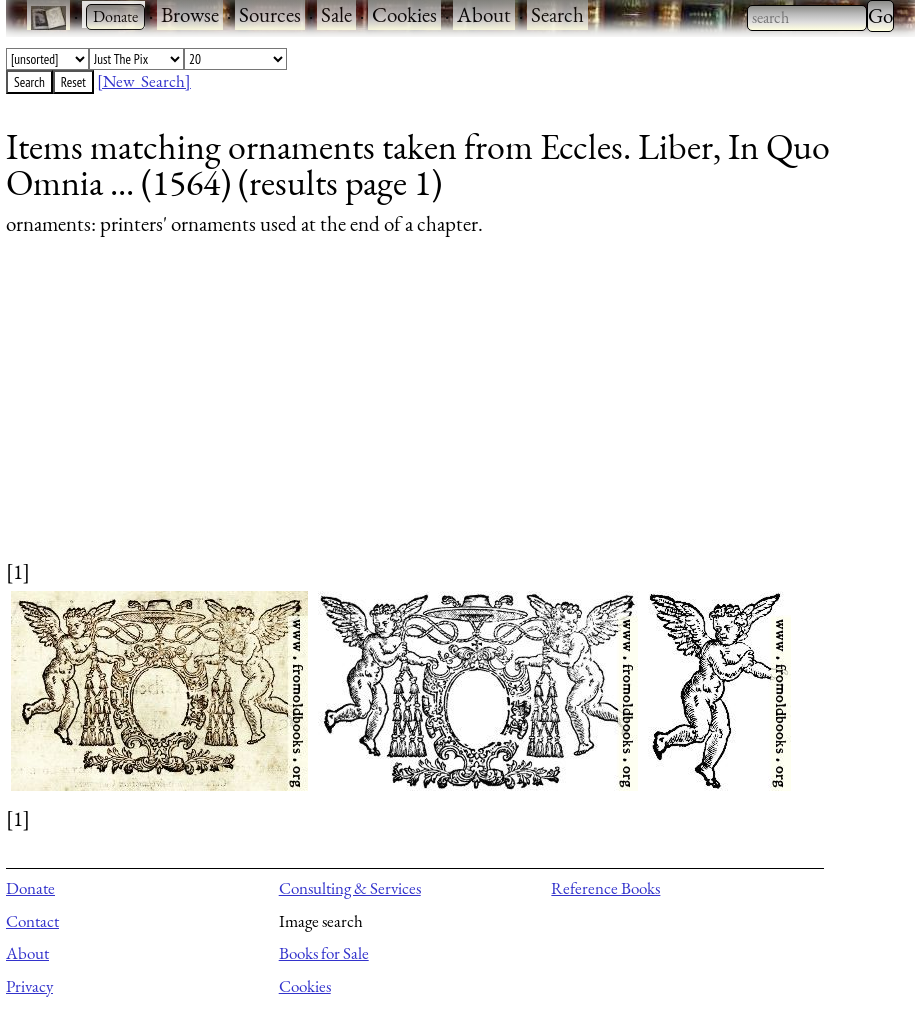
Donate (30, 888)
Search (557, 14)
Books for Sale (324, 953)
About (484, 14)
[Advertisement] (448, 417)
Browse (190, 14)
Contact (32, 921)
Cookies (404, 14)
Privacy (29, 986)
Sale (336, 14)
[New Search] (144, 81)
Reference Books (605, 888)
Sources (270, 14)
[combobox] (807, 18)
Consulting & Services (350, 888)
